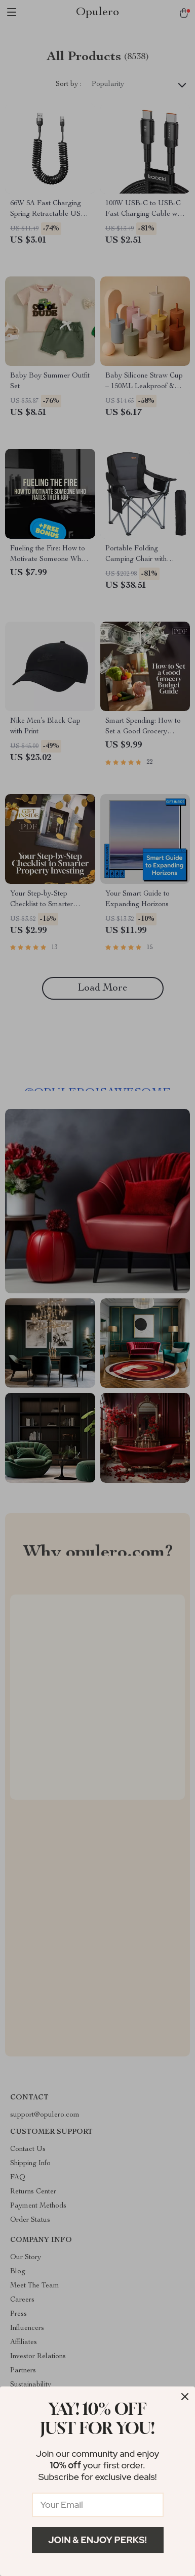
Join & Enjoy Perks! (97, 2540)
